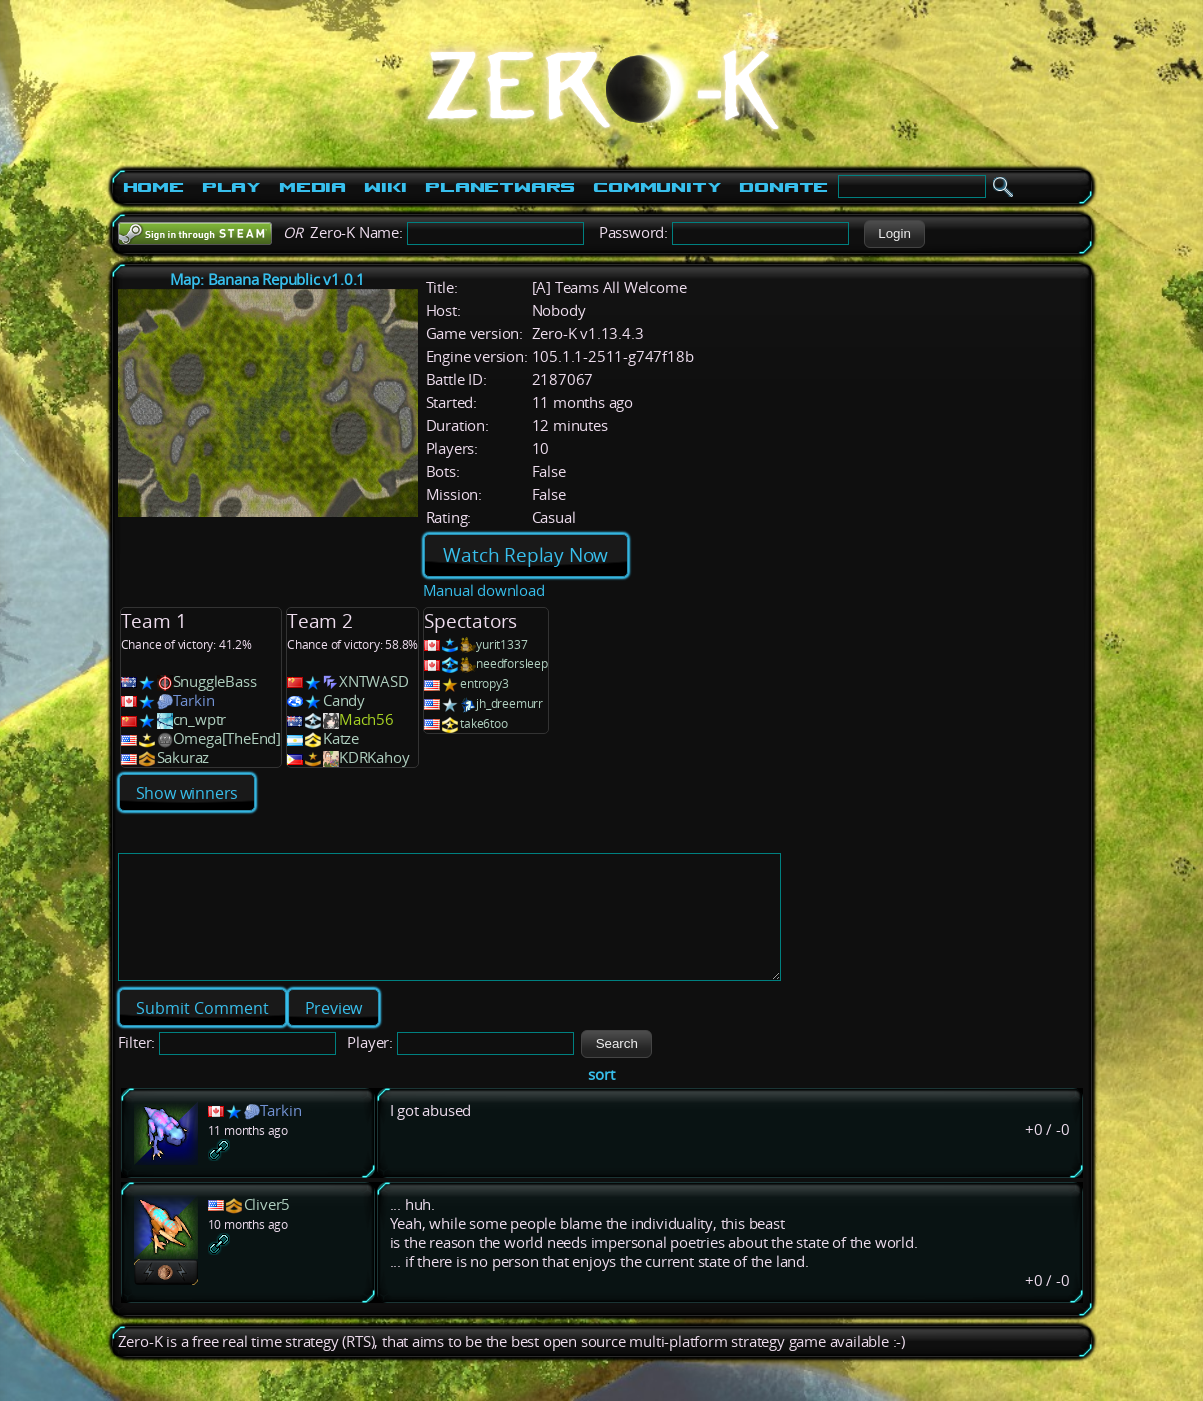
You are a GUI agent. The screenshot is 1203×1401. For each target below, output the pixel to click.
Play (231, 187)
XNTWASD (374, 681)
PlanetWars (500, 187)
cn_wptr (200, 719)
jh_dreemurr (509, 703)
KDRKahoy (374, 757)
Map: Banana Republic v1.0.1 (268, 279)
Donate (783, 187)
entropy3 (484, 683)
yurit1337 (501, 644)
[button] (894, 234)
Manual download (484, 590)
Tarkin (194, 700)
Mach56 (366, 719)
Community (657, 187)
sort (601, 1098)
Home (153, 187)
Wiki (385, 187)
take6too (483, 723)
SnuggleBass (215, 681)
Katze (341, 738)
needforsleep (512, 663)
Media (312, 187)
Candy (344, 700)
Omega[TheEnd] (227, 738)
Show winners (187, 793)
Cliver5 (267, 1228)
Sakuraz (183, 757)
